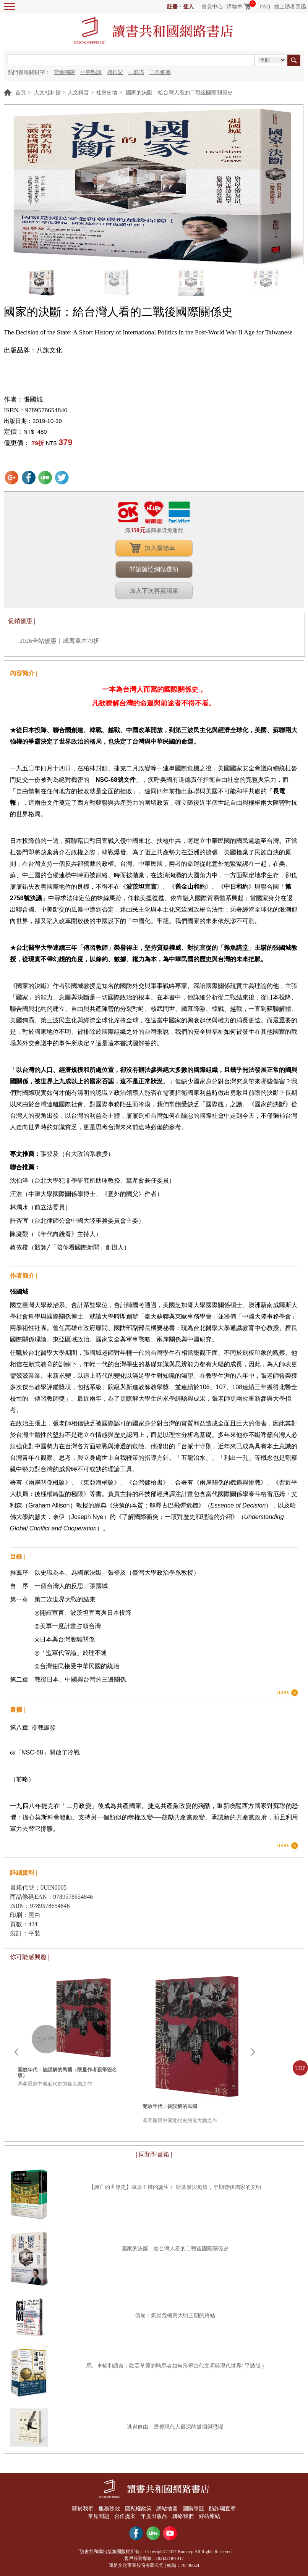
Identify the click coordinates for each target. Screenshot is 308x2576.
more (283, 1692)
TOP (300, 2068)
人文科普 (78, 92)
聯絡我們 (183, 2516)
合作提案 (125, 2516)
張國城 (33, 399)
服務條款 (109, 2508)
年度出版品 (154, 2516)
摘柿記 (115, 72)
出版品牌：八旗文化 (33, 350)
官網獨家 (64, 72)
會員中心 (212, 7)
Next (253, 2052)
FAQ (265, 7)
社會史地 (106, 92)
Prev (16, 2052)
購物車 (235, 7)
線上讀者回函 (290, 7)
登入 (188, 7)
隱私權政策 (138, 2508)
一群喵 (136, 72)
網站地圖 (167, 2508)
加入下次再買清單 (154, 591)
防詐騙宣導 (223, 2508)
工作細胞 (160, 72)
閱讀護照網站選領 (154, 569)
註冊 (172, 7)
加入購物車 (159, 548)
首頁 (20, 92)
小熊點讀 (91, 72)
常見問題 (98, 2516)
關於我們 (82, 2508)
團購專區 (193, 2508)
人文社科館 (47, 92)
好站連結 (209, 2516)
